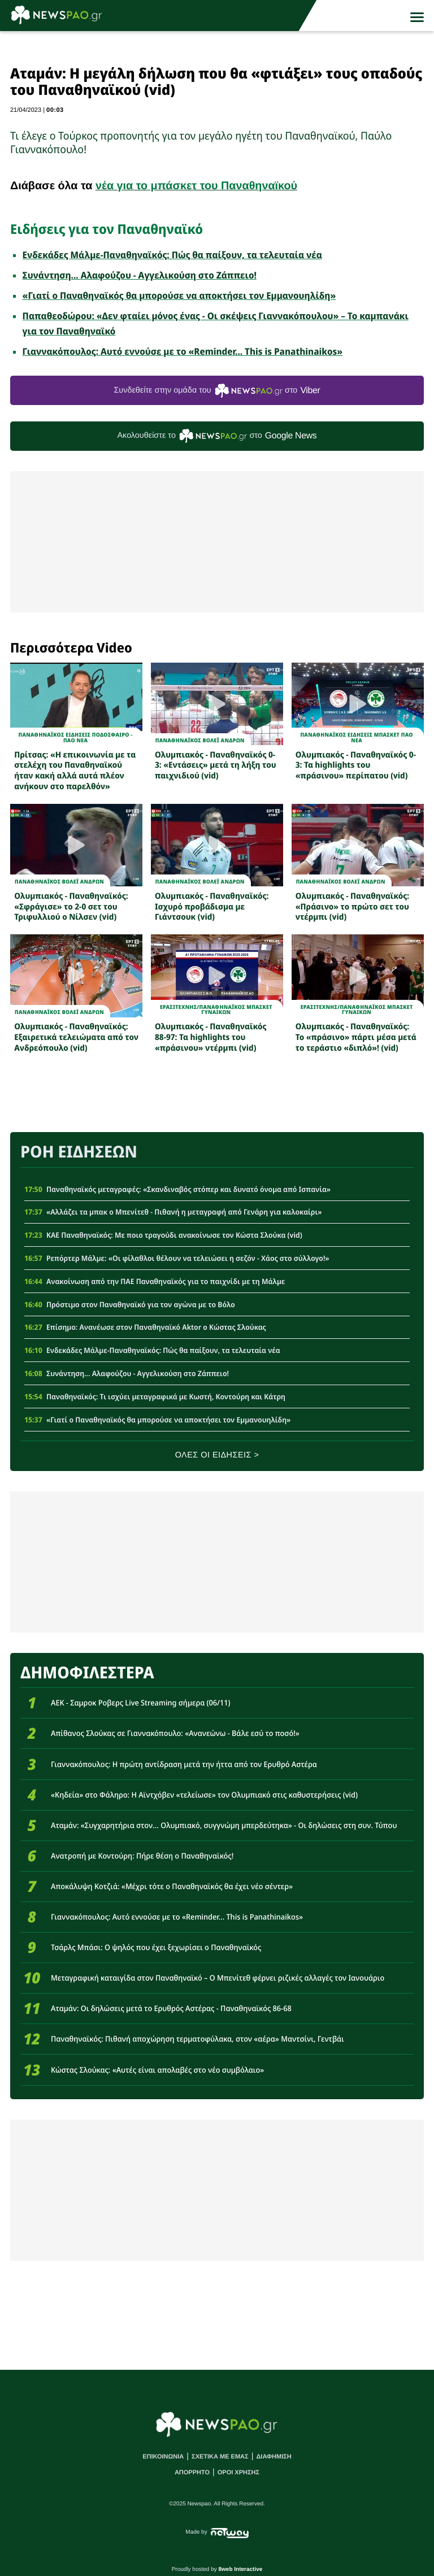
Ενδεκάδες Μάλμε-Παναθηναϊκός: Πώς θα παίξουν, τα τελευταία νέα (172, 255)
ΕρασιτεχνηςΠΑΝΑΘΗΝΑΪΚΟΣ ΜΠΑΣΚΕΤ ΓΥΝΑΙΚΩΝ (216, 1009)
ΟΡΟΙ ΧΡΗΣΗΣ (238, 2472)
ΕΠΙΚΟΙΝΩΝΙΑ (163, 2456)
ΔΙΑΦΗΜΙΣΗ (273, 2456)
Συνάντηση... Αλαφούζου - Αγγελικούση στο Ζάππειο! (140, 275)
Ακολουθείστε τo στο (217, 436)
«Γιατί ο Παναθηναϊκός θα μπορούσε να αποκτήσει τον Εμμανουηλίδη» (179, 295)
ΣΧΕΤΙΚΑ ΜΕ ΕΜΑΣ (220, 2456)
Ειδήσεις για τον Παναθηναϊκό (106, 229)
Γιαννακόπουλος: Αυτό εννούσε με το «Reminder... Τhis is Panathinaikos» (183, 351)
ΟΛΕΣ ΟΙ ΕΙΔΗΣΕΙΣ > (217, 1455)
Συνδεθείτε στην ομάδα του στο (217, 390)
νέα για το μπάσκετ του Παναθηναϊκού (196, 186)
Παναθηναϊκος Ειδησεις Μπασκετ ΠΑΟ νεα (356, 737)
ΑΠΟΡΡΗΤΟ (192, 2472)
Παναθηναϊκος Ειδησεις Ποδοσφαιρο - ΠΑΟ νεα (76, 737)
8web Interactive (241, 2569)
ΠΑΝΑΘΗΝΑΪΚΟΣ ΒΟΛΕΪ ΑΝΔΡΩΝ (200, 740)
